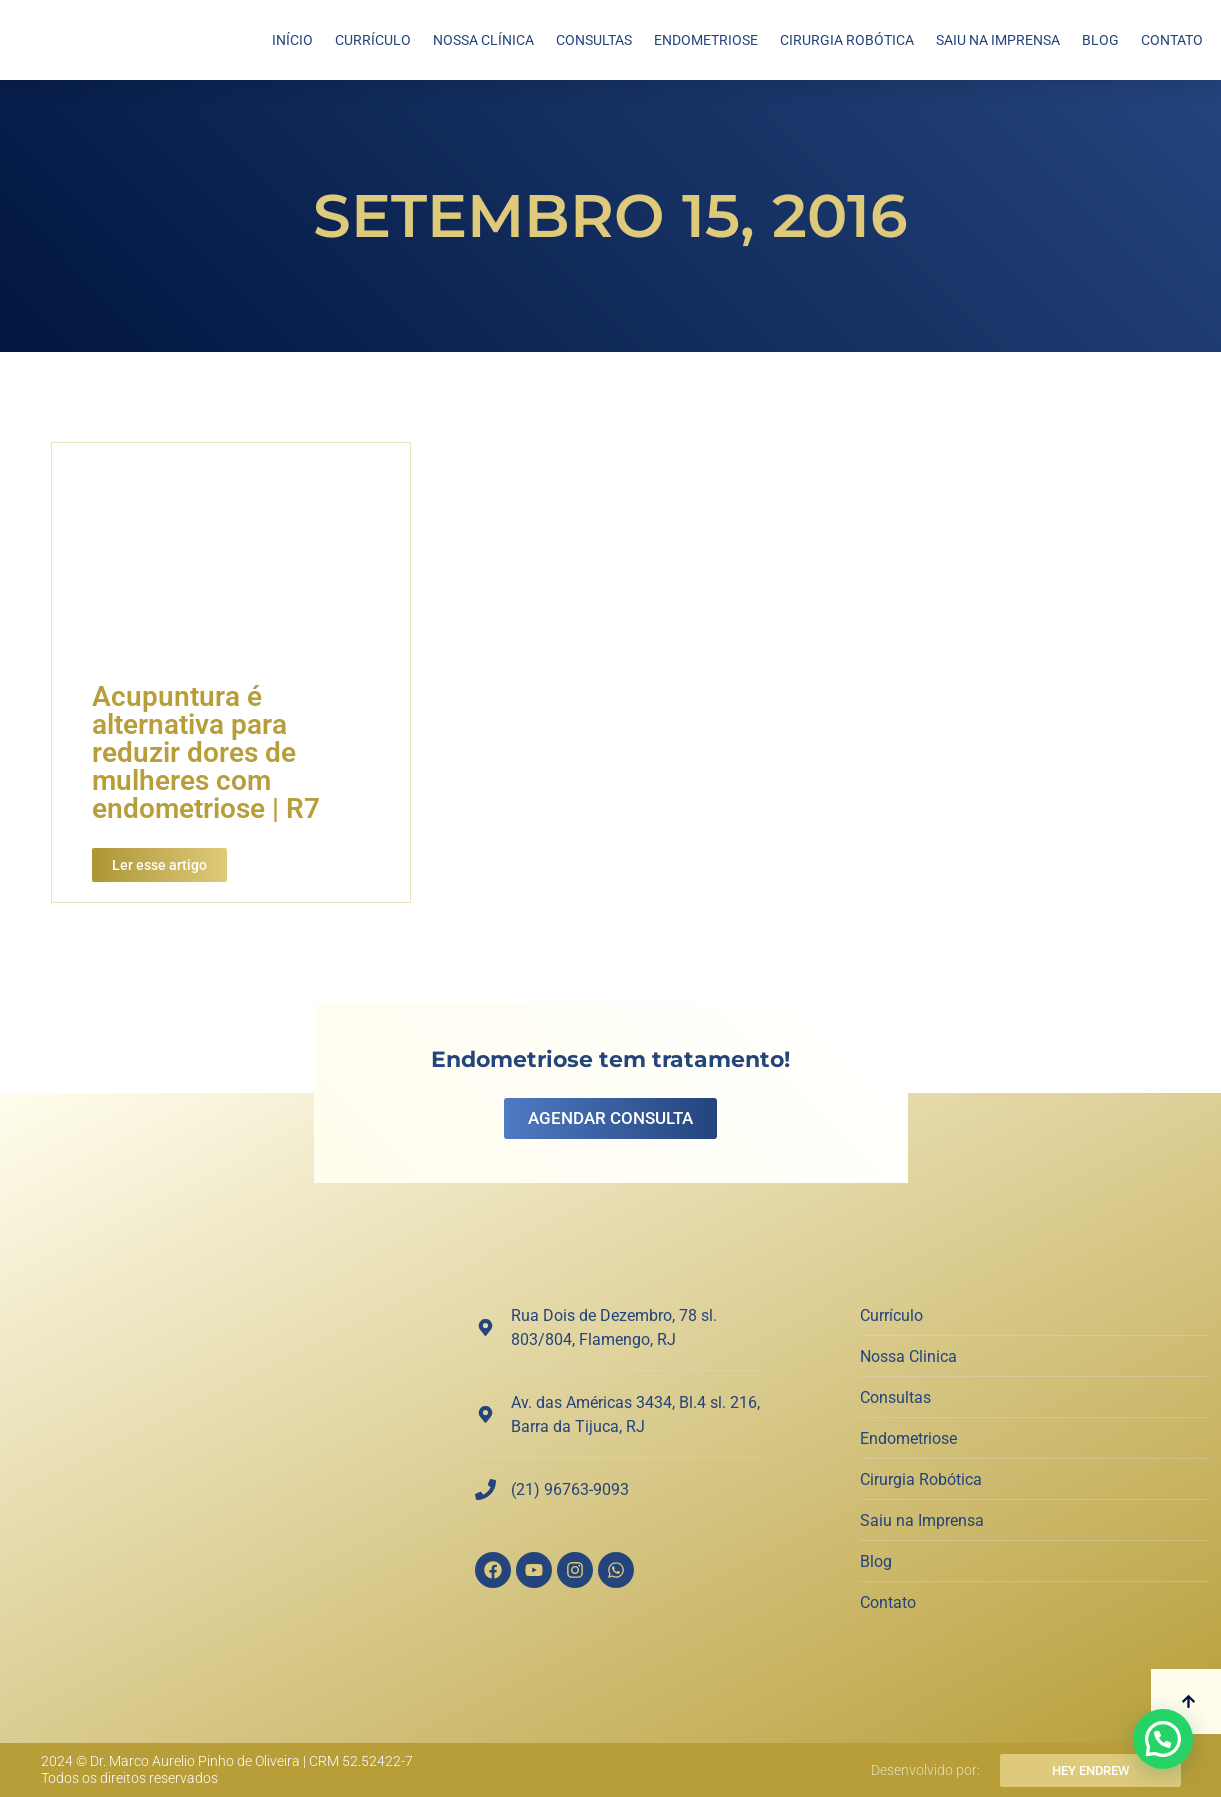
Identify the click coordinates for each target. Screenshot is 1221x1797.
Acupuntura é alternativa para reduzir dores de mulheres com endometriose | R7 (206, 752)
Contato (1172, 40)
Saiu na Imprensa (998, 40)
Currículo (373, 40)
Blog (1100, 40)
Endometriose (706, 40)
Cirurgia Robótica (847, 40)
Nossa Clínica (483, 40)
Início (292, 40)
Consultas (594, 40)
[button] (1163, 1739)
